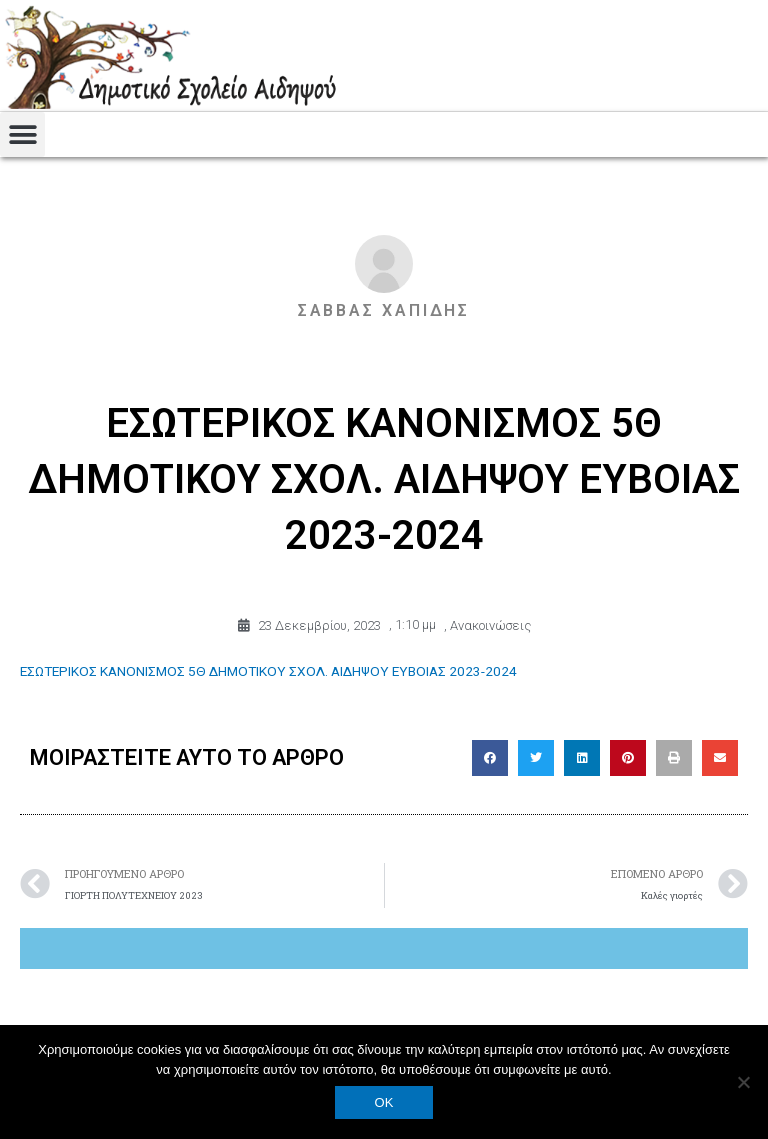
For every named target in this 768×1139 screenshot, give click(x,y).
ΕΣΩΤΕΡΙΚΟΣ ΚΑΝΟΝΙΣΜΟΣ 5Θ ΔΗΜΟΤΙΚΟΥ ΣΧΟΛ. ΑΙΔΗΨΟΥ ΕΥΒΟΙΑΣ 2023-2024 (268, 670)
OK (384, 1102)
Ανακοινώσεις (490, 624)
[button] (22, 134)
